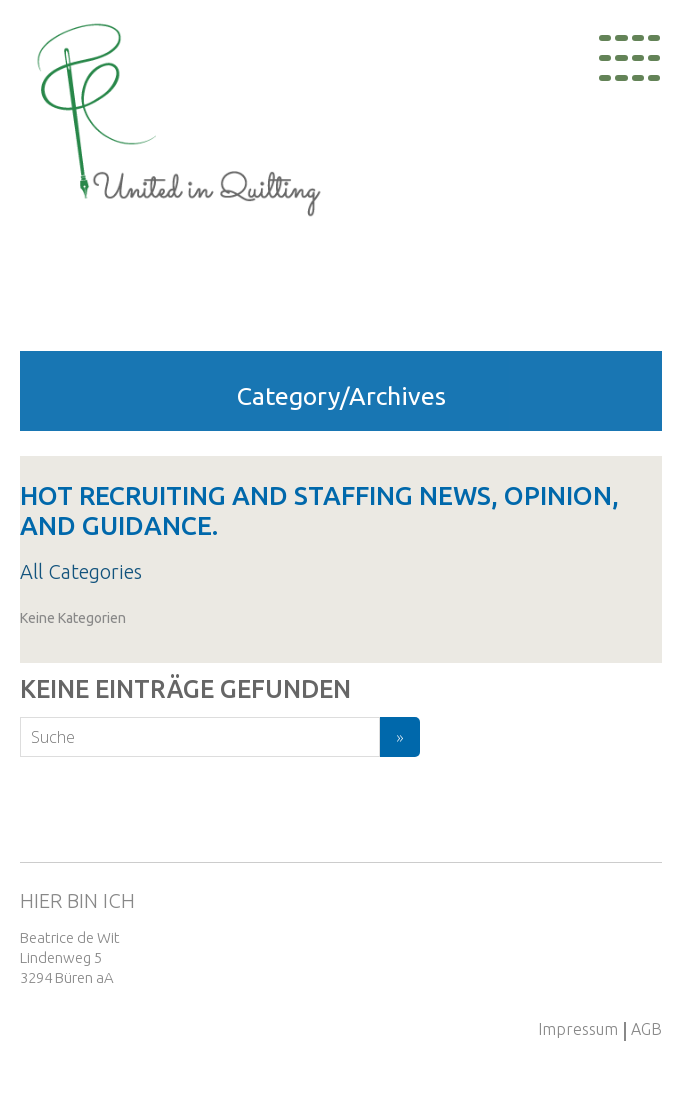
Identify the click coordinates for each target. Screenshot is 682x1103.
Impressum (578, 1029)
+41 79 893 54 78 (626, 966)
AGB (646, 1029)
